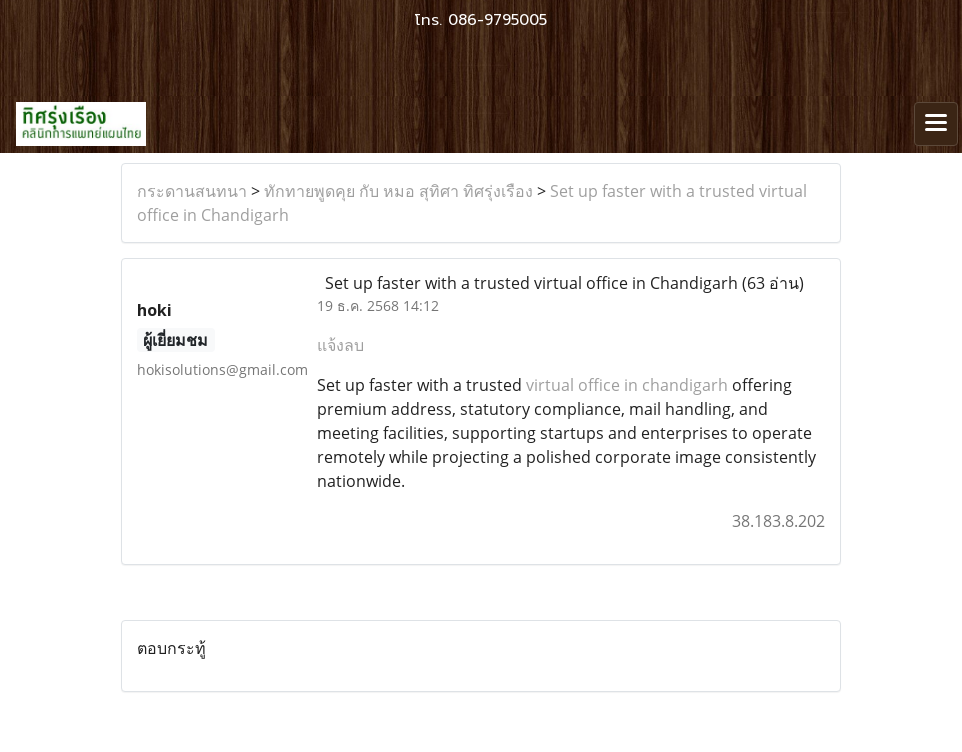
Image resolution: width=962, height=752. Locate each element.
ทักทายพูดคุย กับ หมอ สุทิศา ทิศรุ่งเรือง (398, 191)
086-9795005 (497, 20)
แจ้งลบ (340, 345)
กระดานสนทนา (192, 191)
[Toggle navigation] (936, 124)
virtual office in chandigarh (627, 385)
